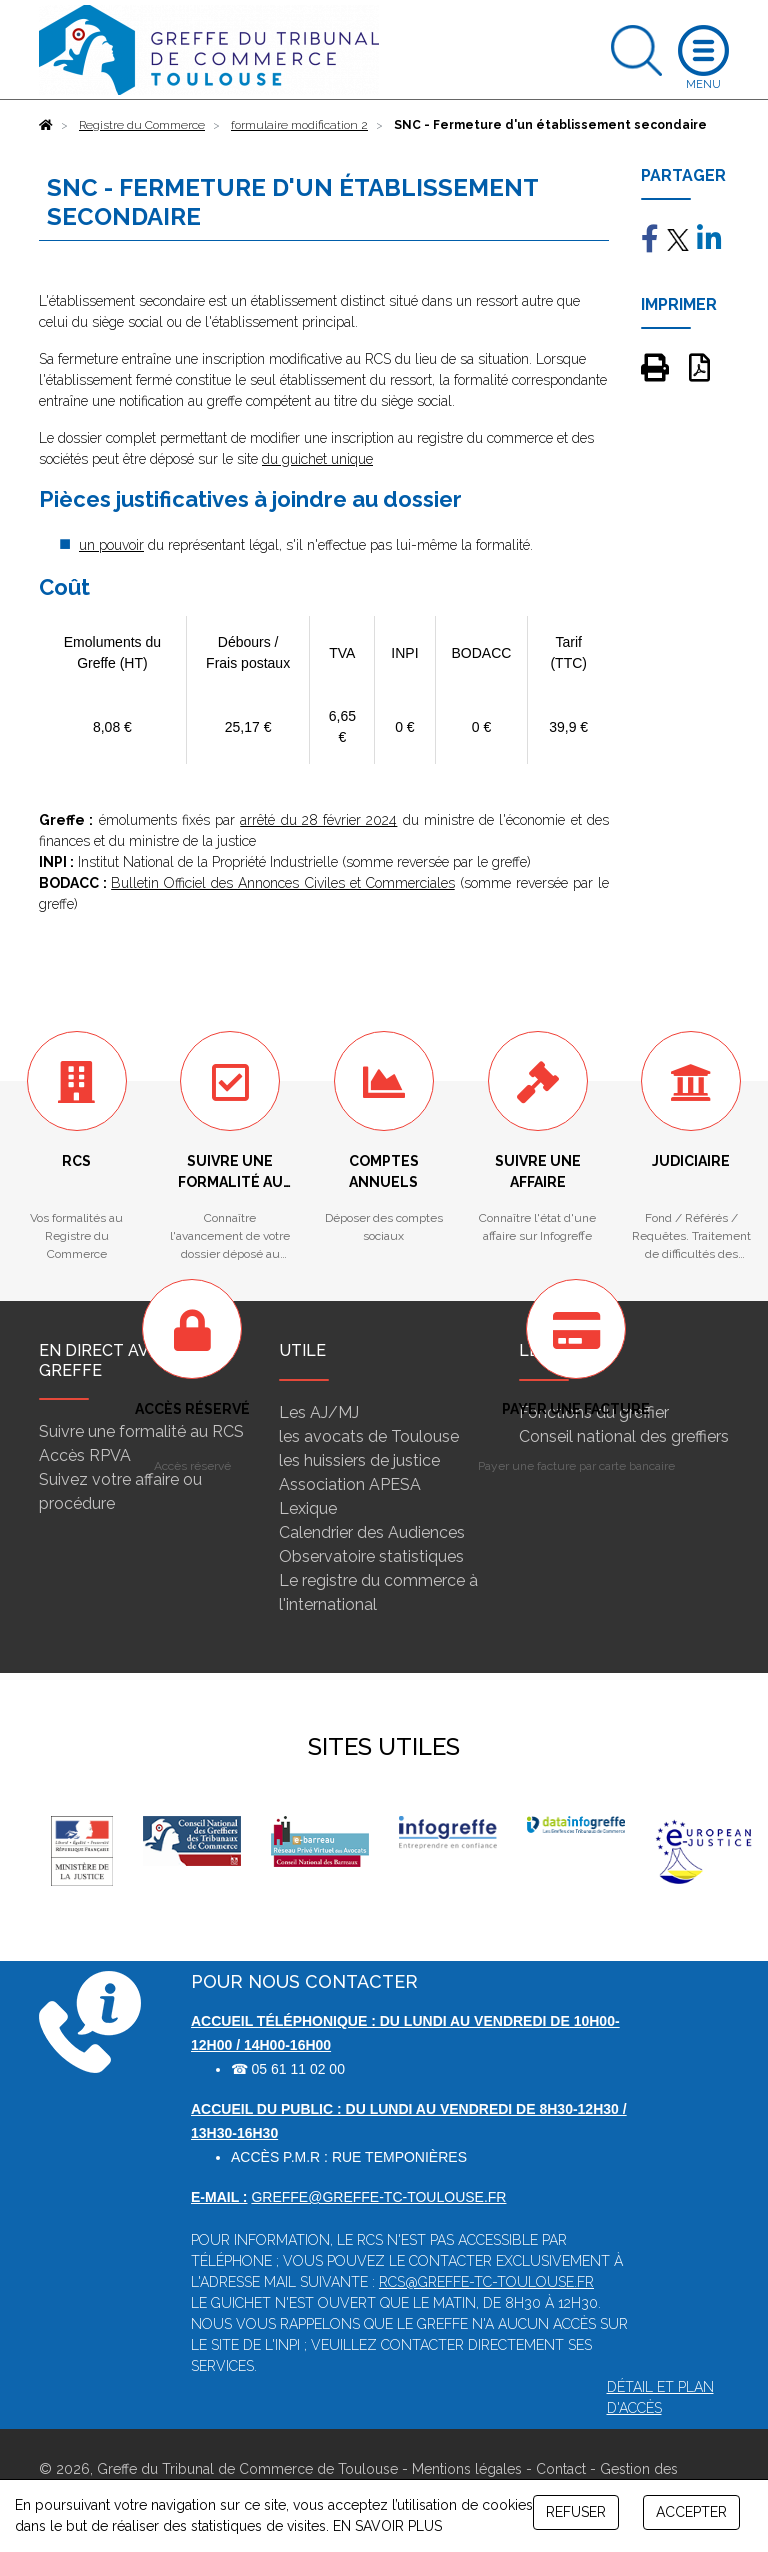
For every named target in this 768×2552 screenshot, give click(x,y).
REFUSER (576, 2512)
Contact (561, 2469)
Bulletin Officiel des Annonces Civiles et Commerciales (283, 883)
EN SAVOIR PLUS (387, 2526)
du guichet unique (317, 459)
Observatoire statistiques (371, 1556)
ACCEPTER (691, 2512)
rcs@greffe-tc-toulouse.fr (486, 2282)
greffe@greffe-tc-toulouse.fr (378, 2197)
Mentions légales (467, 2469)
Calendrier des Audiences (372, 1532)
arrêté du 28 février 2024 (318, 820)
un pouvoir (111, 545)
